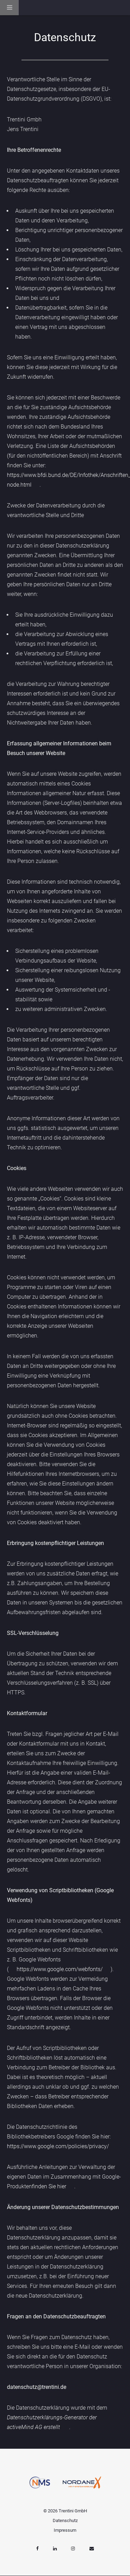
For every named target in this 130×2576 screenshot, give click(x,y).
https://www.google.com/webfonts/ (60, 1969)
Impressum (65, 2530)
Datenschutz (65, 2520)
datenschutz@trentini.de (36, 2387)
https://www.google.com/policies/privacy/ (58, 2146)
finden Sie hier (49, 2186)
